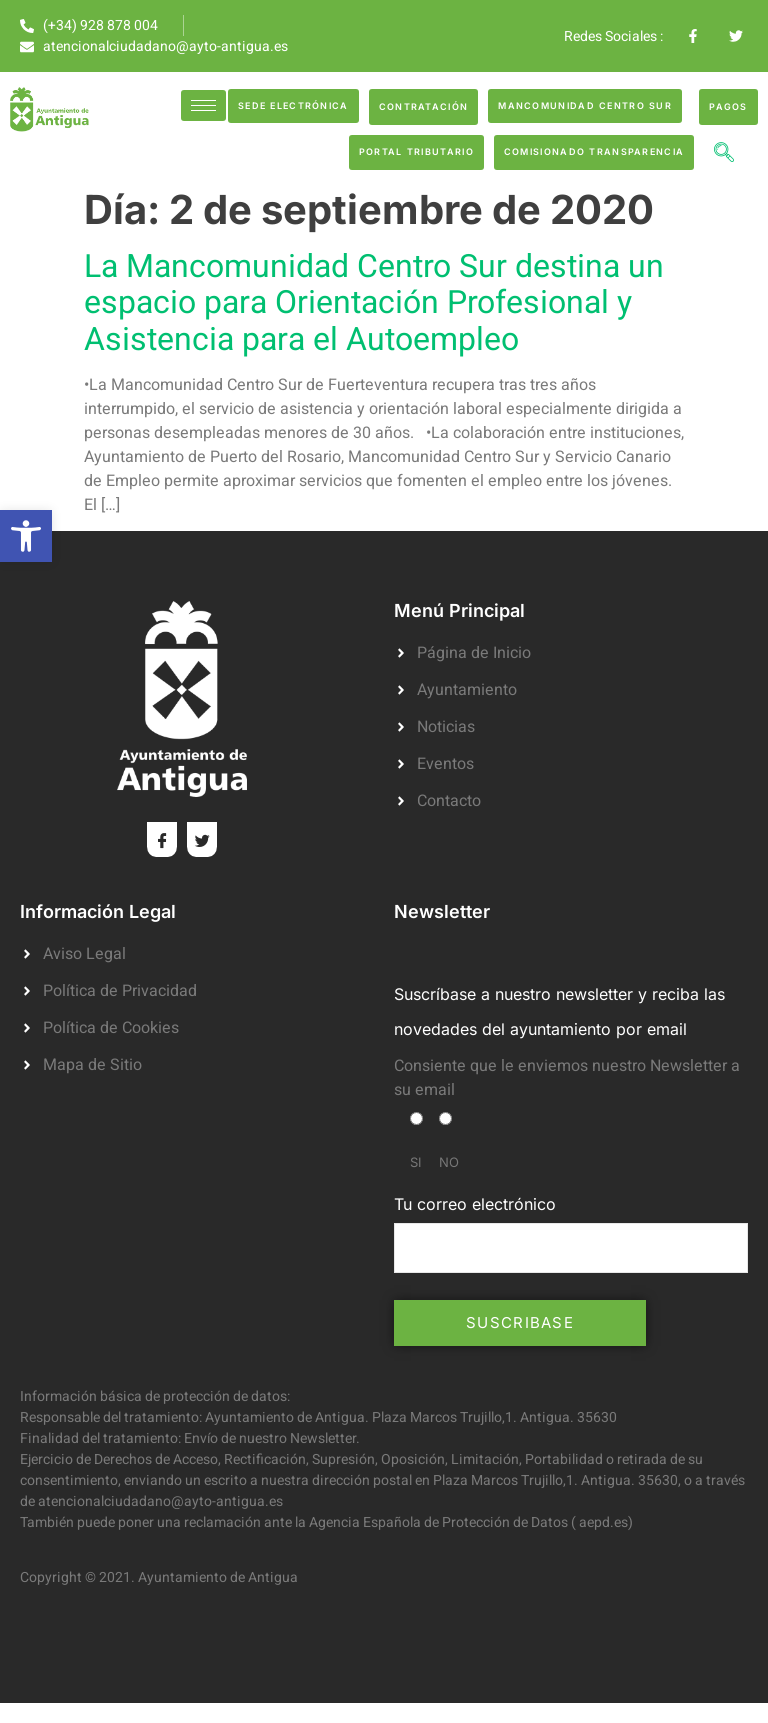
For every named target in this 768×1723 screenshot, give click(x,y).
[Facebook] (162, 839)
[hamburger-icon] (203, 105)
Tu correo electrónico (571, 1233)
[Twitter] (202, 839)
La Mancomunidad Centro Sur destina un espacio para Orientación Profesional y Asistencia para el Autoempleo (374, 302)
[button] (26, 536)
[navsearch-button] (724, 155)
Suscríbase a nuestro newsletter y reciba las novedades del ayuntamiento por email (559, 1011)
